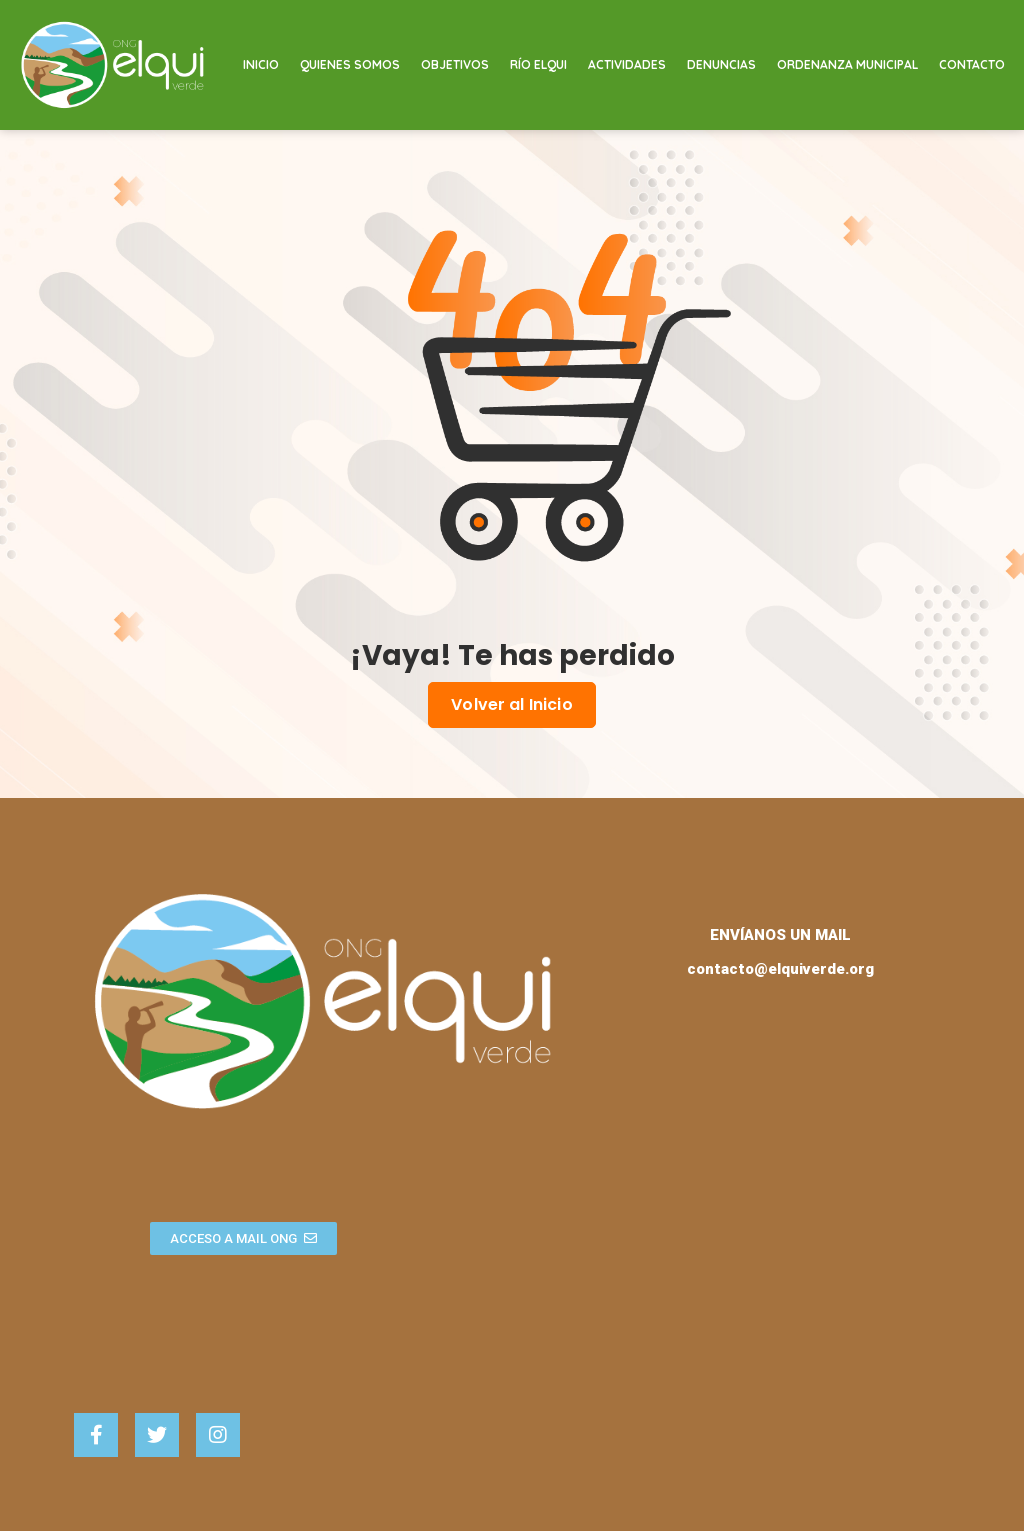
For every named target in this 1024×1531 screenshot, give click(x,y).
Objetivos (455, 64)
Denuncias (721, 64)
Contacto (972, 64)
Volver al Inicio (512, 705)
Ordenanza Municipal (847, 64)
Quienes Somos (350, 64)
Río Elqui (538, 64)
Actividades (627, 64)
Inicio (261, 64)
